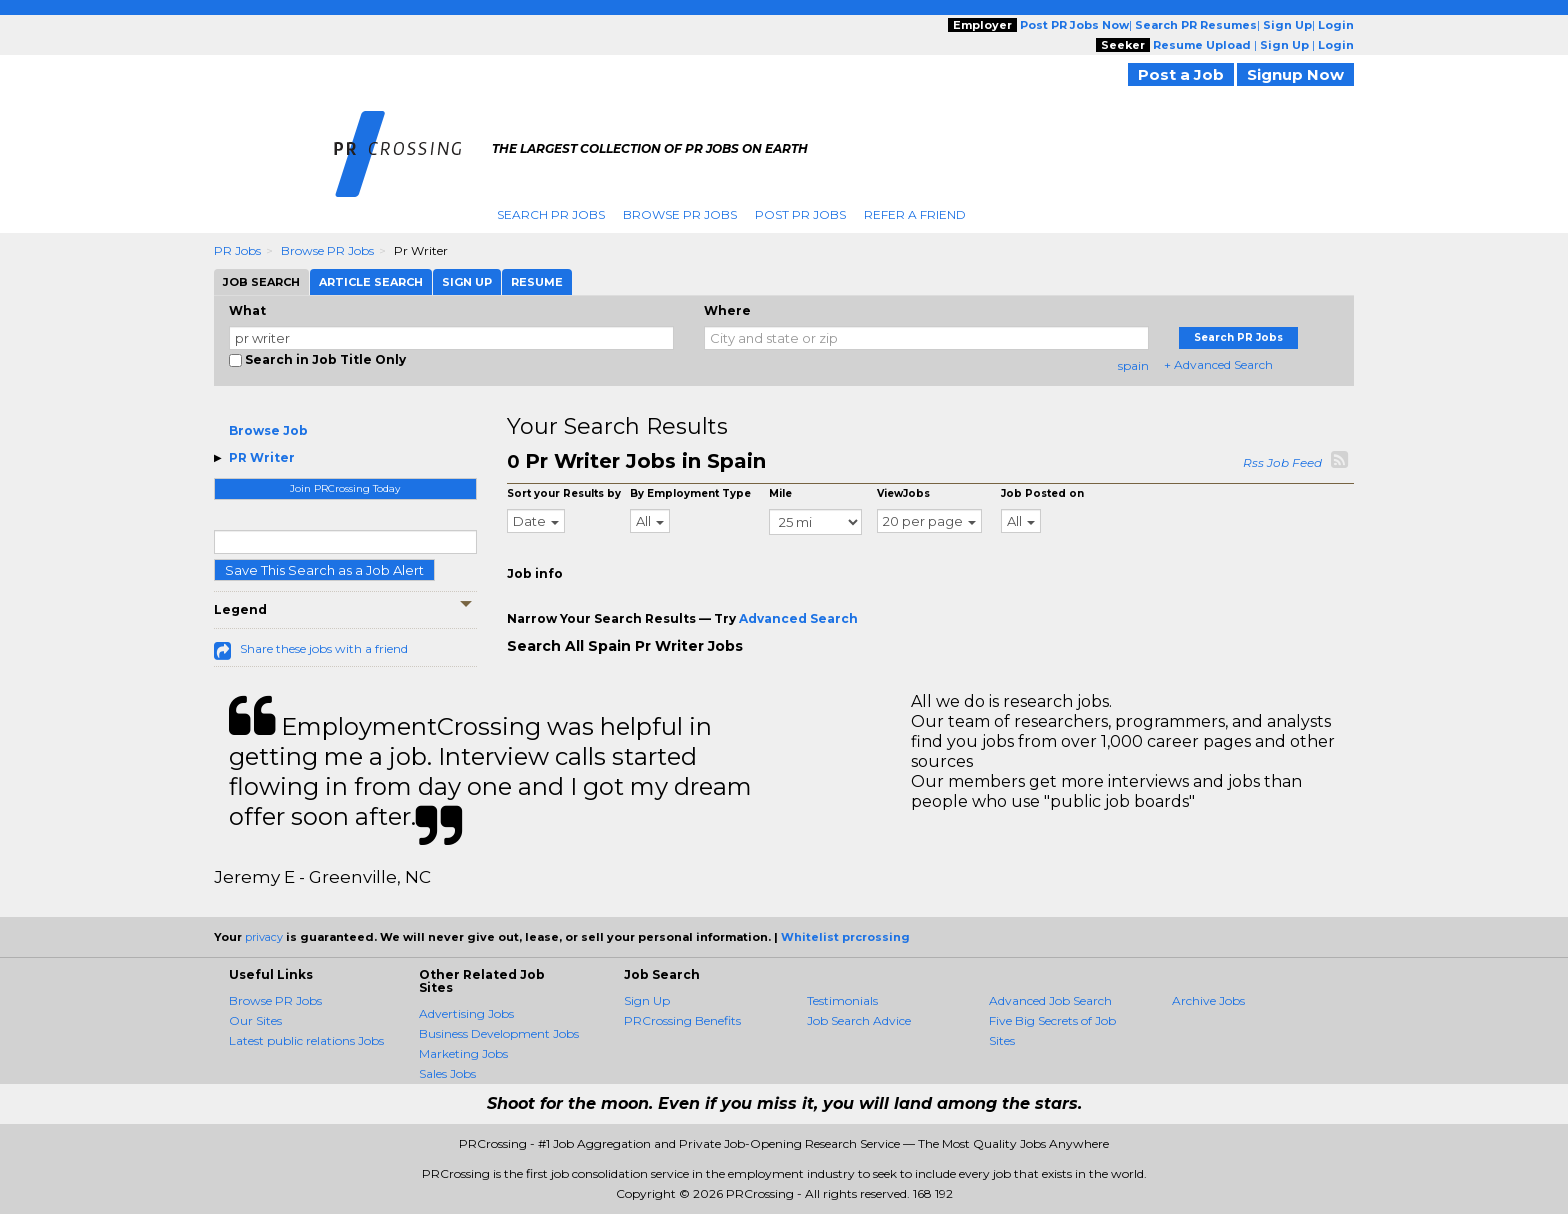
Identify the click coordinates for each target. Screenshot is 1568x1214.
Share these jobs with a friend (324, 648)
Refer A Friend (915, 214)
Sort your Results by (564, 493)
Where (727, 310)
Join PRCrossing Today (345, 488)
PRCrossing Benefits (682, 1020)
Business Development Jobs (499, 1033)
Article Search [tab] (371, 282)
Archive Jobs (1208, 1000)
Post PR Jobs (800, 214)
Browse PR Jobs (680, 214)
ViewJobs (903, 493)
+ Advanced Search (1218, 364)
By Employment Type (690, 493)
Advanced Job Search (1050, 1000)
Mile (780, 493)
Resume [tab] (537, 282)
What (247, 310)
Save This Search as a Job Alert (324, 570)
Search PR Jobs (551, 214)
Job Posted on (1042, 493)
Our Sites (255, 1020)
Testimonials (842, 1000)
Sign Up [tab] (467, 282)
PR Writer (262, 457)
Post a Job (1181, 74)
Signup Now (1295, 74)
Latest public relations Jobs (306, 1040)
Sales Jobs (447, 1073)
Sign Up (647, 1000)
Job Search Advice (859, 1020)
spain (1133, 365)
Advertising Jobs (466, 1013)
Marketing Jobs (463, 1053)
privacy (264, 937)
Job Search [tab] (261, 282)
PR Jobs (237, 250)
